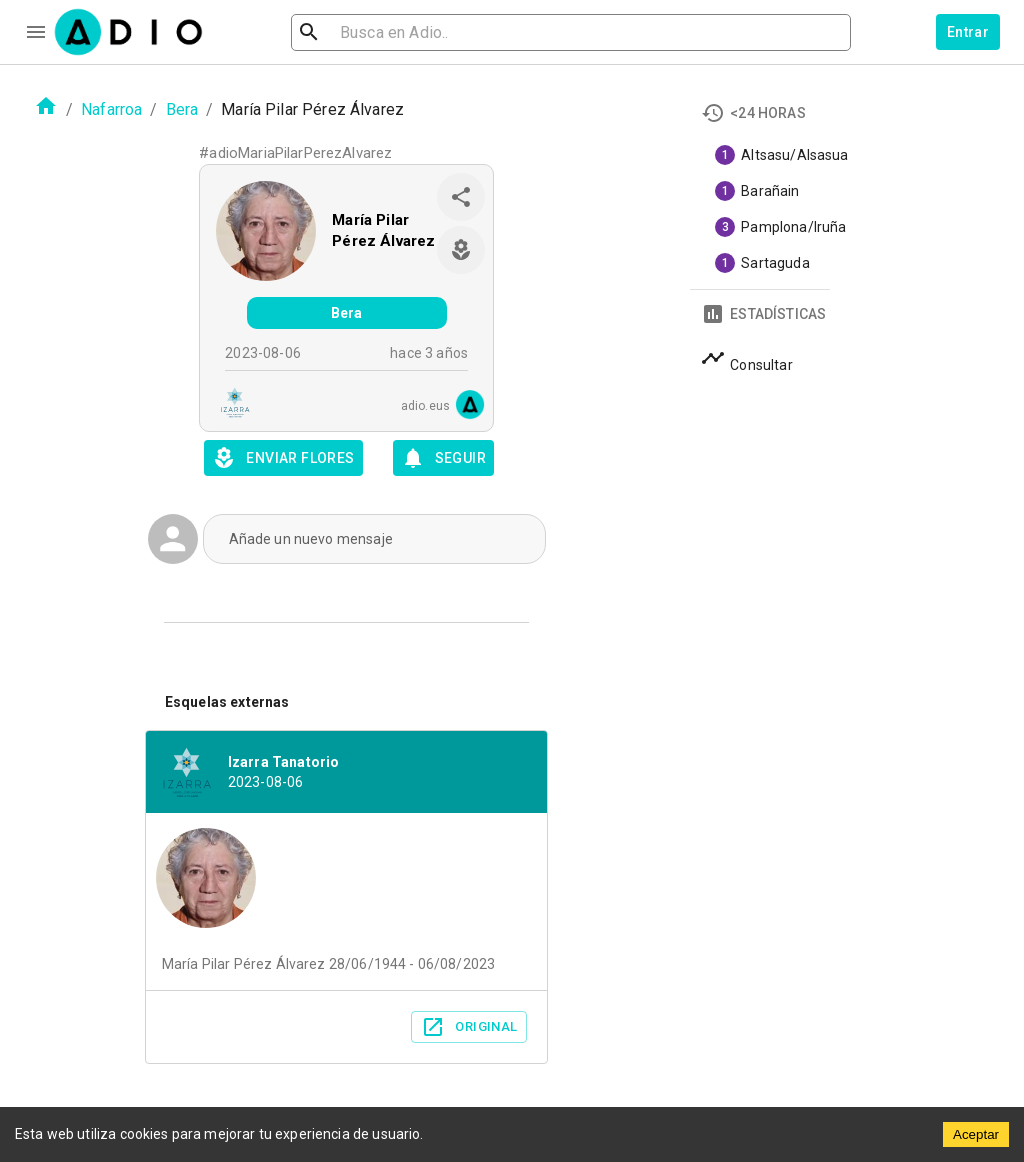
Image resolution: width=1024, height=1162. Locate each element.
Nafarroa (111, 109)
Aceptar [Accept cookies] (976, 1134)
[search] (374, 32)
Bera (182, 109)
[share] (461, 197)
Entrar (968, 32)
